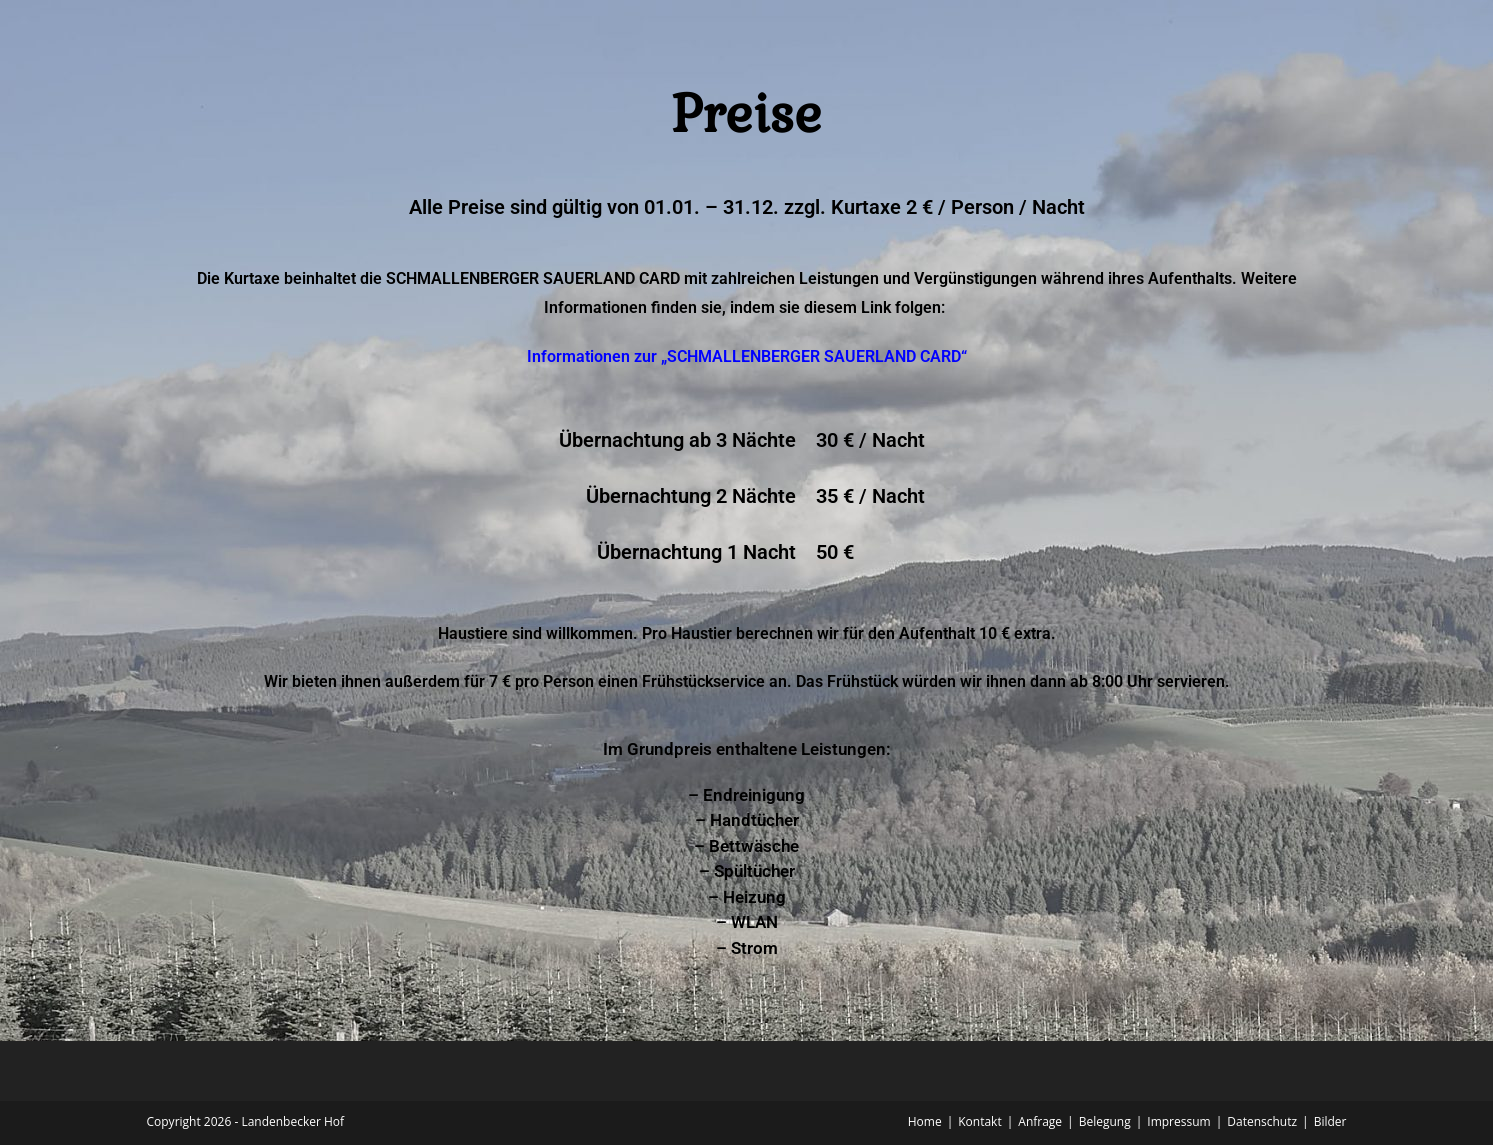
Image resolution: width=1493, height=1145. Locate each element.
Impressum (1178, 1121)
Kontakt (979, 1121)
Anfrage (1040, 1121)
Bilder (1330, 1121)
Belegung (1105, 1121)
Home (925, 1121)
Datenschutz (1262, 1121)
